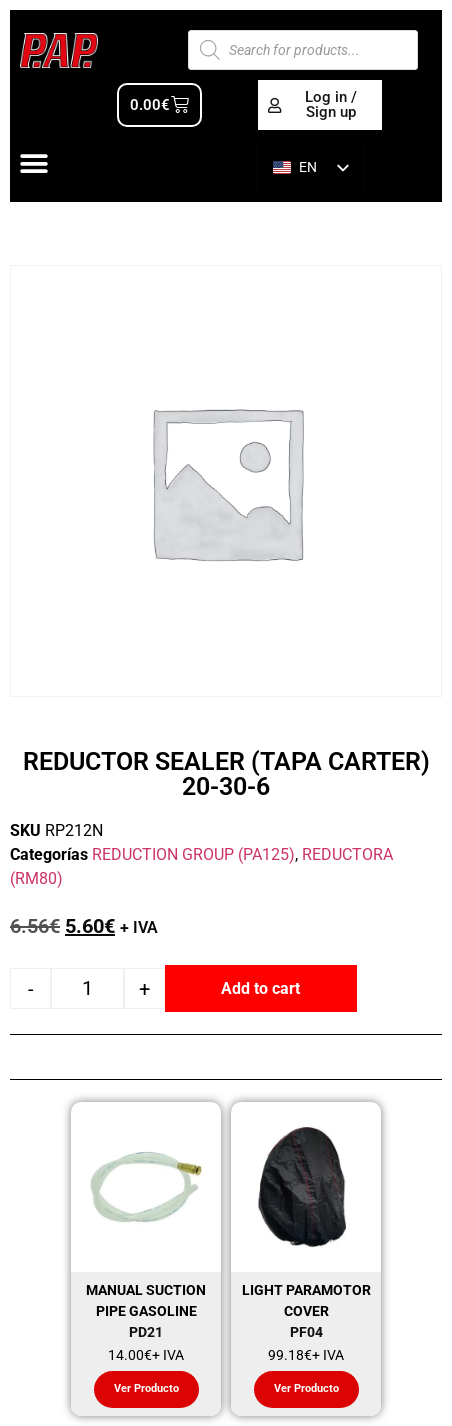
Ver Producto (146, 1388)
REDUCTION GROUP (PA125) (193, 854)
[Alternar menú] (34, 164)
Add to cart (260, 988)
